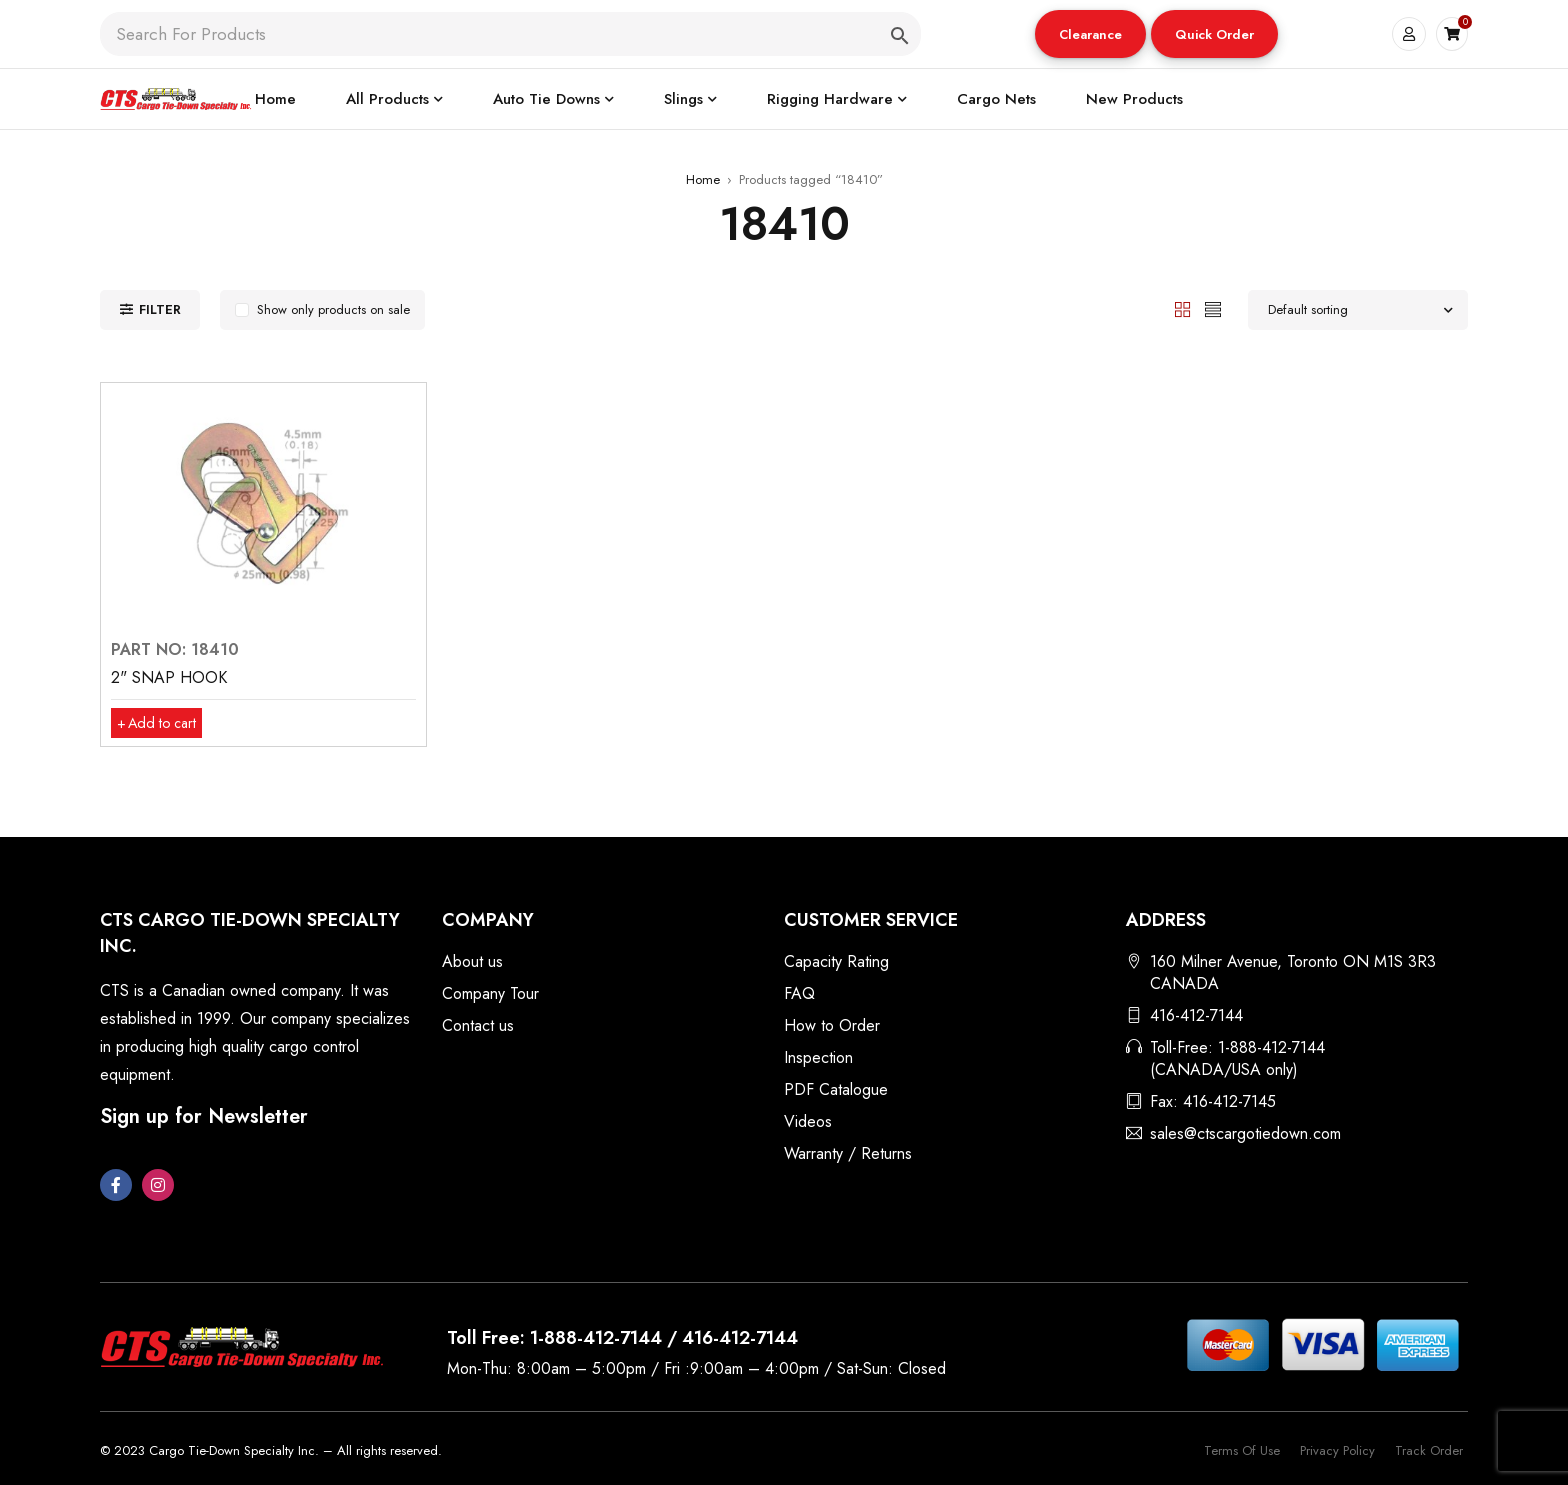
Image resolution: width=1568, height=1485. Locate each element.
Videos (808, 1121)
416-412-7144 (1196, 1015)
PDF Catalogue (836, 1089)
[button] (1089, 34)
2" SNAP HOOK (169, 677)
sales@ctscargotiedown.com (1245, 1133)
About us (472, 961)
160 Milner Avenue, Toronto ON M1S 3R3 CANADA (1293, 972)
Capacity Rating (836, 961)
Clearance (1089, 34)
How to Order (832, 1025)
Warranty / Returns (848, 1153)
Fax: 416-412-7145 (1213, 1101)
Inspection (818, 1057)
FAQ (799, 993)
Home (703, 179)
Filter (160, 309)
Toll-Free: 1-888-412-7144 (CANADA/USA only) (1237, 1058)
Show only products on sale (333, 309)
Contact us (478, 1025)
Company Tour (490, 993)
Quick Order (1213, 34)
